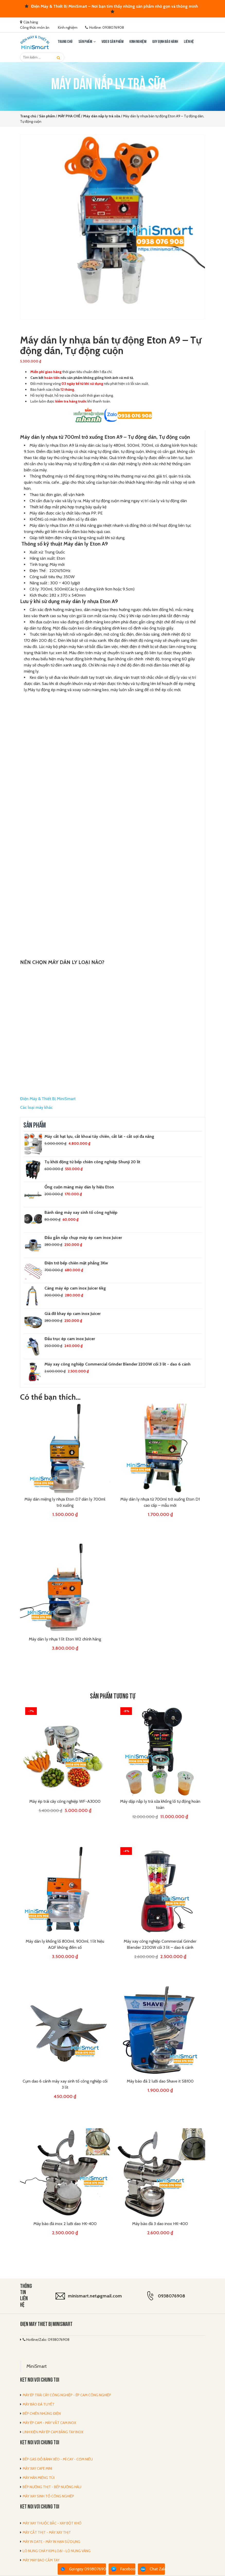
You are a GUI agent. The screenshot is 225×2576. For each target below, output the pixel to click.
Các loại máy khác (36, 1107)
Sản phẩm (85, 42)
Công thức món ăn (34, 27)
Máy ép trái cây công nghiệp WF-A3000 (65, 1801)
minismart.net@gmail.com (95, 2296)
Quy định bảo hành (165, 42)
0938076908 (171, 2296)
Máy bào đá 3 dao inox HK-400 (160, 2223)
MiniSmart (36, 2366)
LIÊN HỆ (189, 42)
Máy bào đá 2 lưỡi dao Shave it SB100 (160, 2081)
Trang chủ (65, 42)
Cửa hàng (30, 22)
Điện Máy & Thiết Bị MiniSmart (48, 1098)
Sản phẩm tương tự (112, 1696)
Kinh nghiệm (67, 27)
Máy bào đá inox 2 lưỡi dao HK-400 (65, 2223)
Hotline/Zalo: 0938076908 (46, 2339)
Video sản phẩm (112, 42)
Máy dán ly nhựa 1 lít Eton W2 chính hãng (65, 1639)
